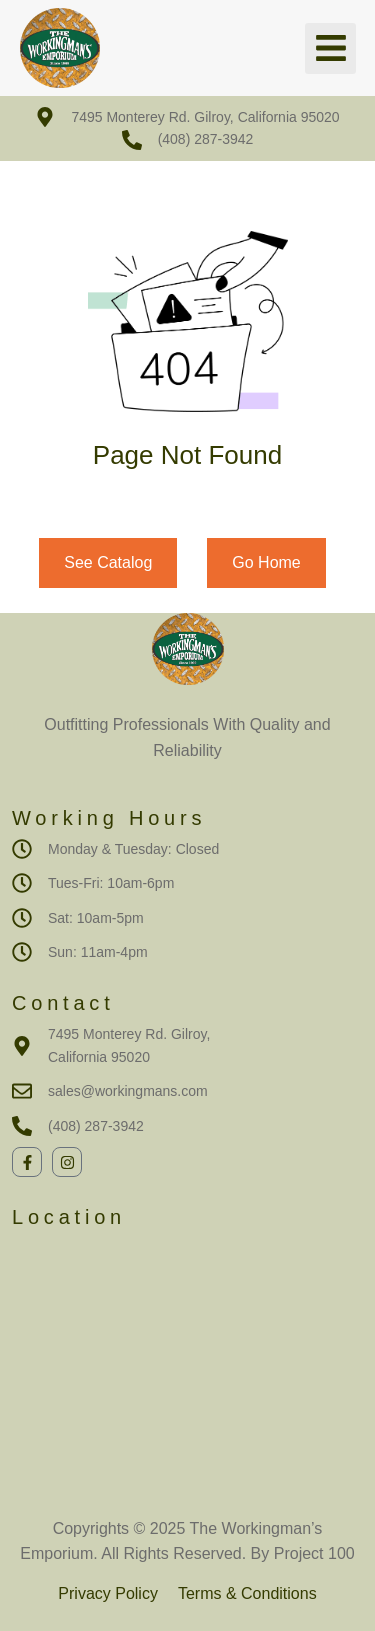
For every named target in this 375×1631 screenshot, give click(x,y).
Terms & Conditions (247, 1593)
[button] (330, 48)
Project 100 (311, 1553)
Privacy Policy (108, 1593)
